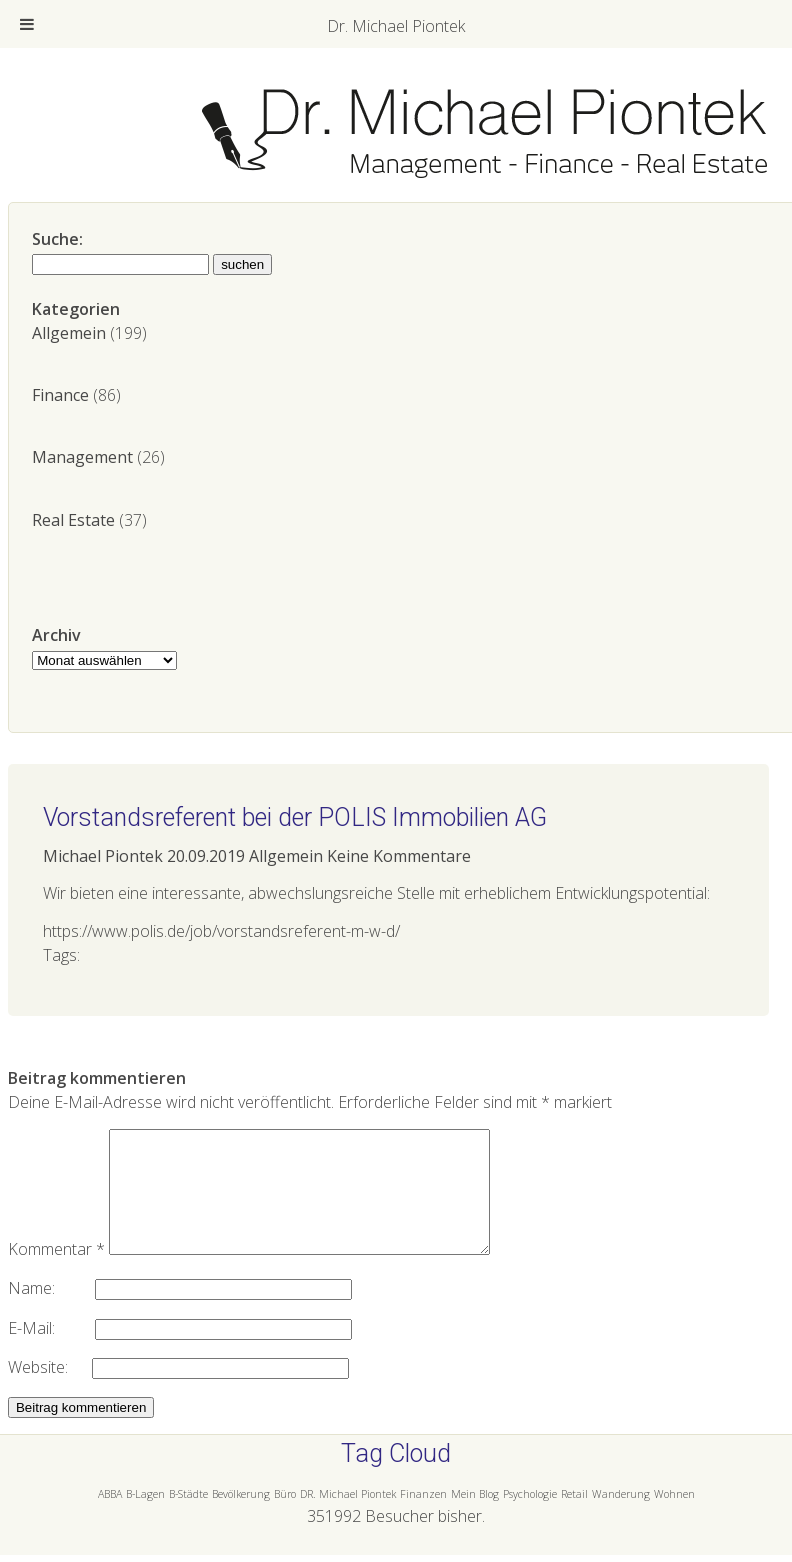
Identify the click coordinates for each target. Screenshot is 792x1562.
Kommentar (56, 1273)
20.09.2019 (206, 856)
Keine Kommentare (399, 856)
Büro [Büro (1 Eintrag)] (285, 1518)
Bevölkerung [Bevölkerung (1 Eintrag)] (241, 1518)
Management (82, 457)
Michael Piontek (103, 856)
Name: (51, 1312)
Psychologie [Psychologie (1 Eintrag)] (530, 1518)
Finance (60, 395)
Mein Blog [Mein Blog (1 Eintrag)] (475, 1518)
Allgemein (69, 333)
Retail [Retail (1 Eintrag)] (574, 1518)
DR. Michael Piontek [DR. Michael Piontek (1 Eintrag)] (348, 1518)
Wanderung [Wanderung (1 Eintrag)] (621, 1518)
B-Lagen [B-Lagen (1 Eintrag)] (145, 1518)
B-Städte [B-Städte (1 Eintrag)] (188, 1518)
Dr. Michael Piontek (396, 26)
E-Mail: (51, 1352)
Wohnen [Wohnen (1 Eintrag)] (674, 1518)
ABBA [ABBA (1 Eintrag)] (110, 1518)
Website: (50, 1391)
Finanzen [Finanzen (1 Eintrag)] (423, 1518)
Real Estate (73, 520)
